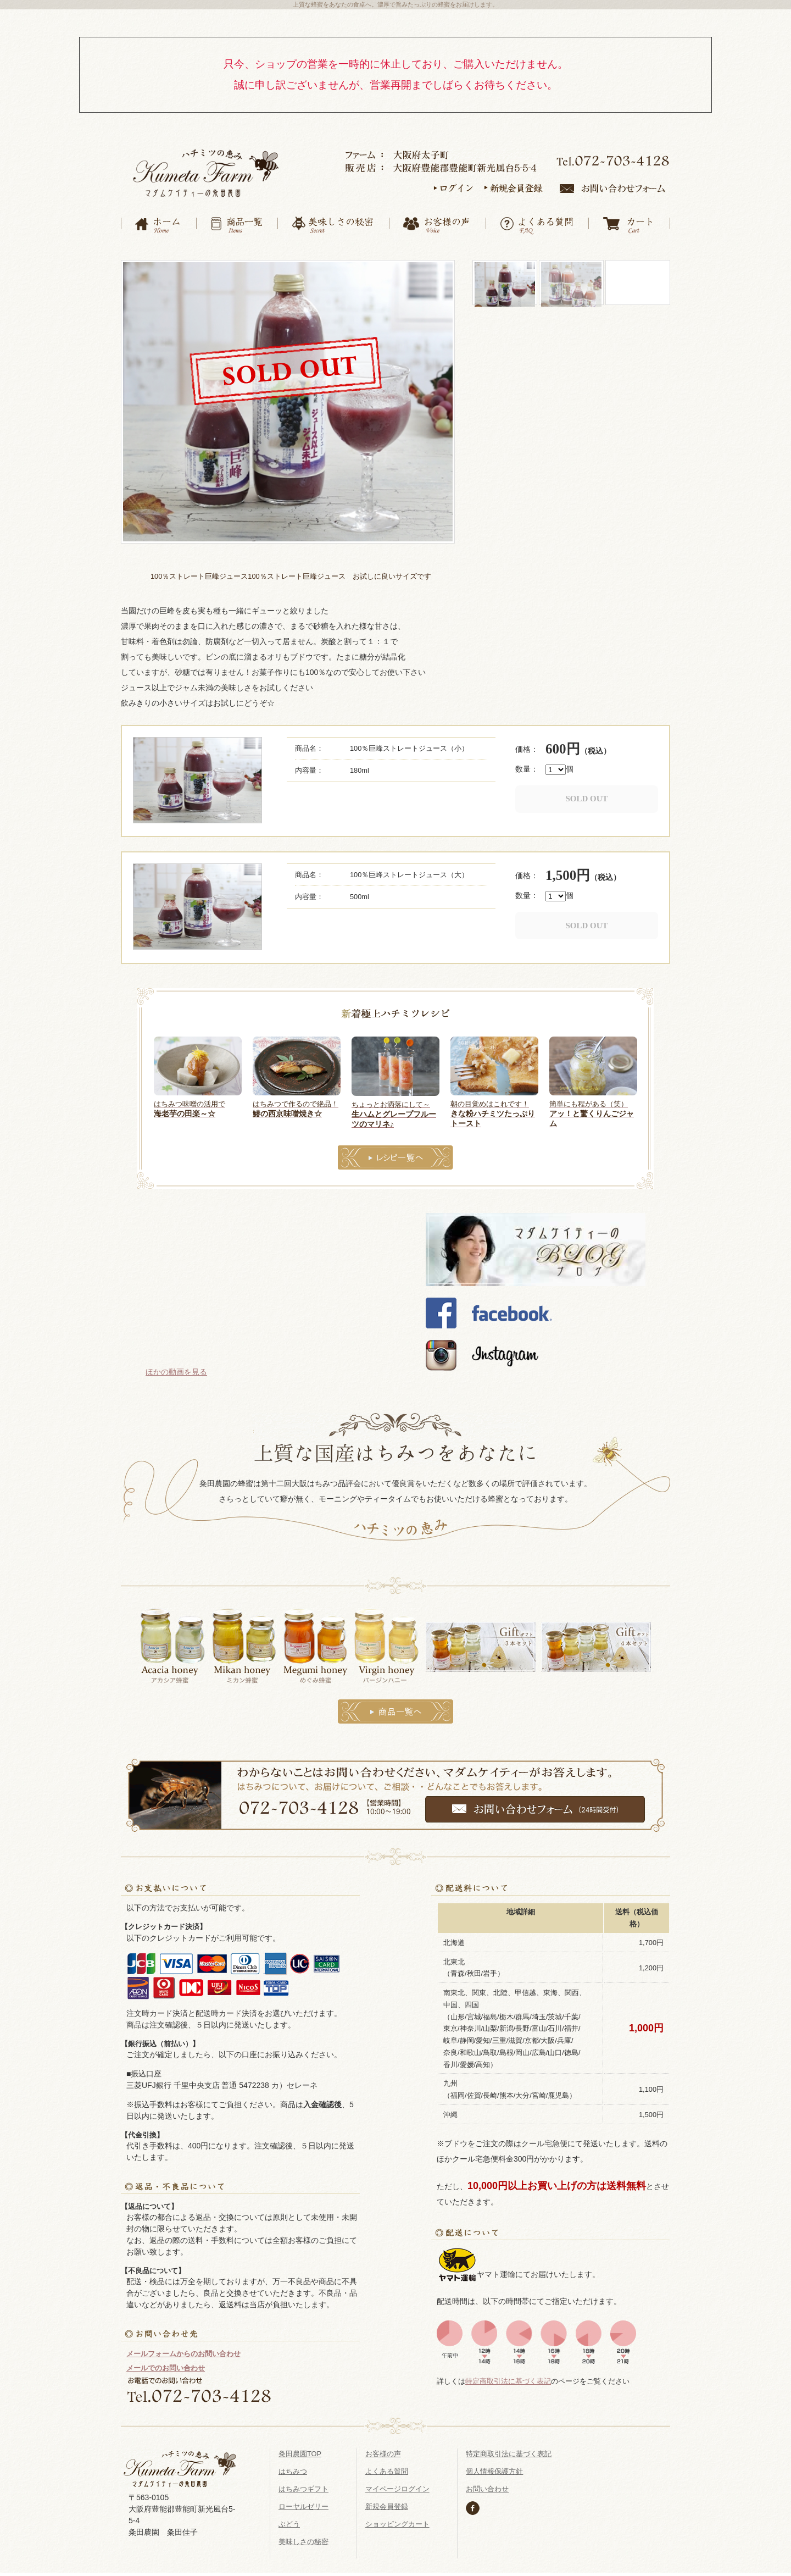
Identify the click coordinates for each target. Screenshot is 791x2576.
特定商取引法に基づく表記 (508, 2378)
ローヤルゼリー (303, 2503)
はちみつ (292, 2468)
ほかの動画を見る (176, 1369)
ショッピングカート (397, 2521)
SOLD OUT (586, 795)
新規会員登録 (386, 2503)
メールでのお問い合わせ (165, 2365)
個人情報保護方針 (494, 2468)
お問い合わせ (487, 2485)
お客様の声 (383, 2450)
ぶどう (289, 2521)
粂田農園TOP (299, 2450)
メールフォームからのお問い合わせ (183, 2350)
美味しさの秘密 (303, 2538)
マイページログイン (397, 2485)
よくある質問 (386, 2468)
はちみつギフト (303, 2485)
